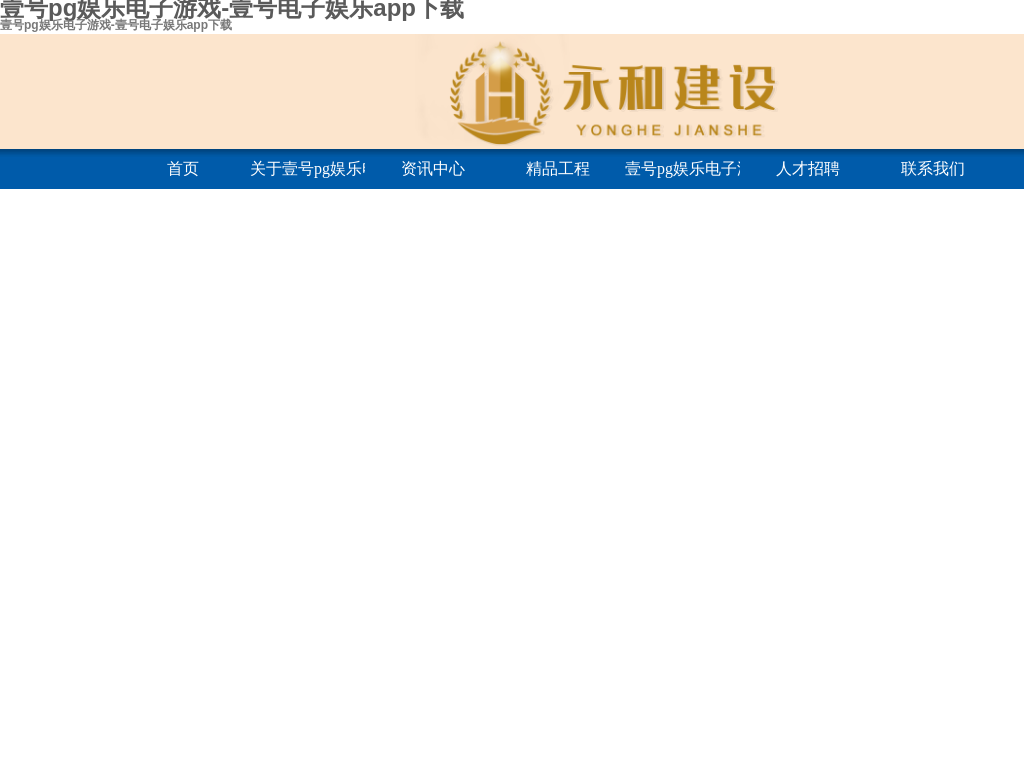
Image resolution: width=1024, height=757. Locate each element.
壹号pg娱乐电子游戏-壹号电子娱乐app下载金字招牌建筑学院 (682, 168)
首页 (183, 168)
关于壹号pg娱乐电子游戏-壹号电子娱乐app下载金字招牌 (307, 168)
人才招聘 (808, 168)
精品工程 (558, 168)
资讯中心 (433, 168)
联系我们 (933, 168)
